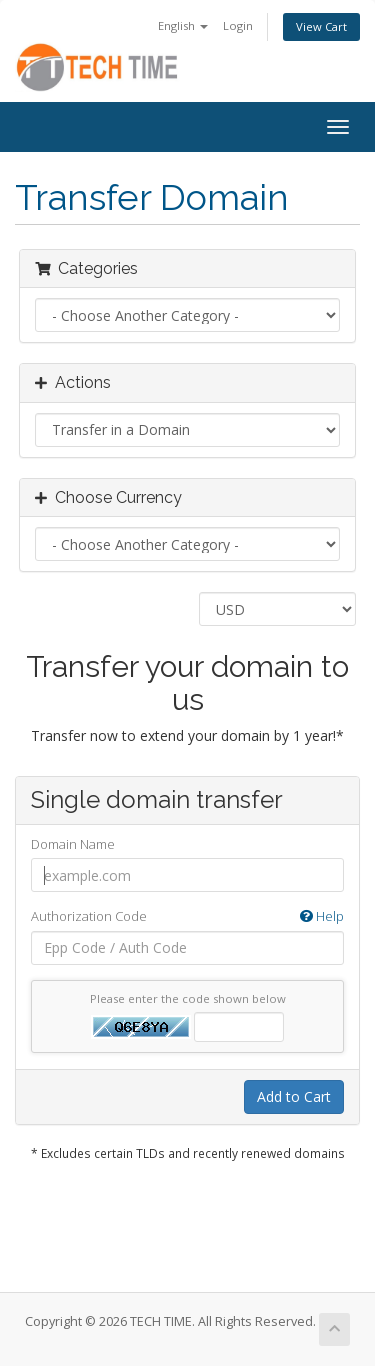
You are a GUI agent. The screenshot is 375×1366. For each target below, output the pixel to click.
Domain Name (73, 844)
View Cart (321, 26)
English (183, 25)
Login (238, 25)
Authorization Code (187, 916)
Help (322, 916)
